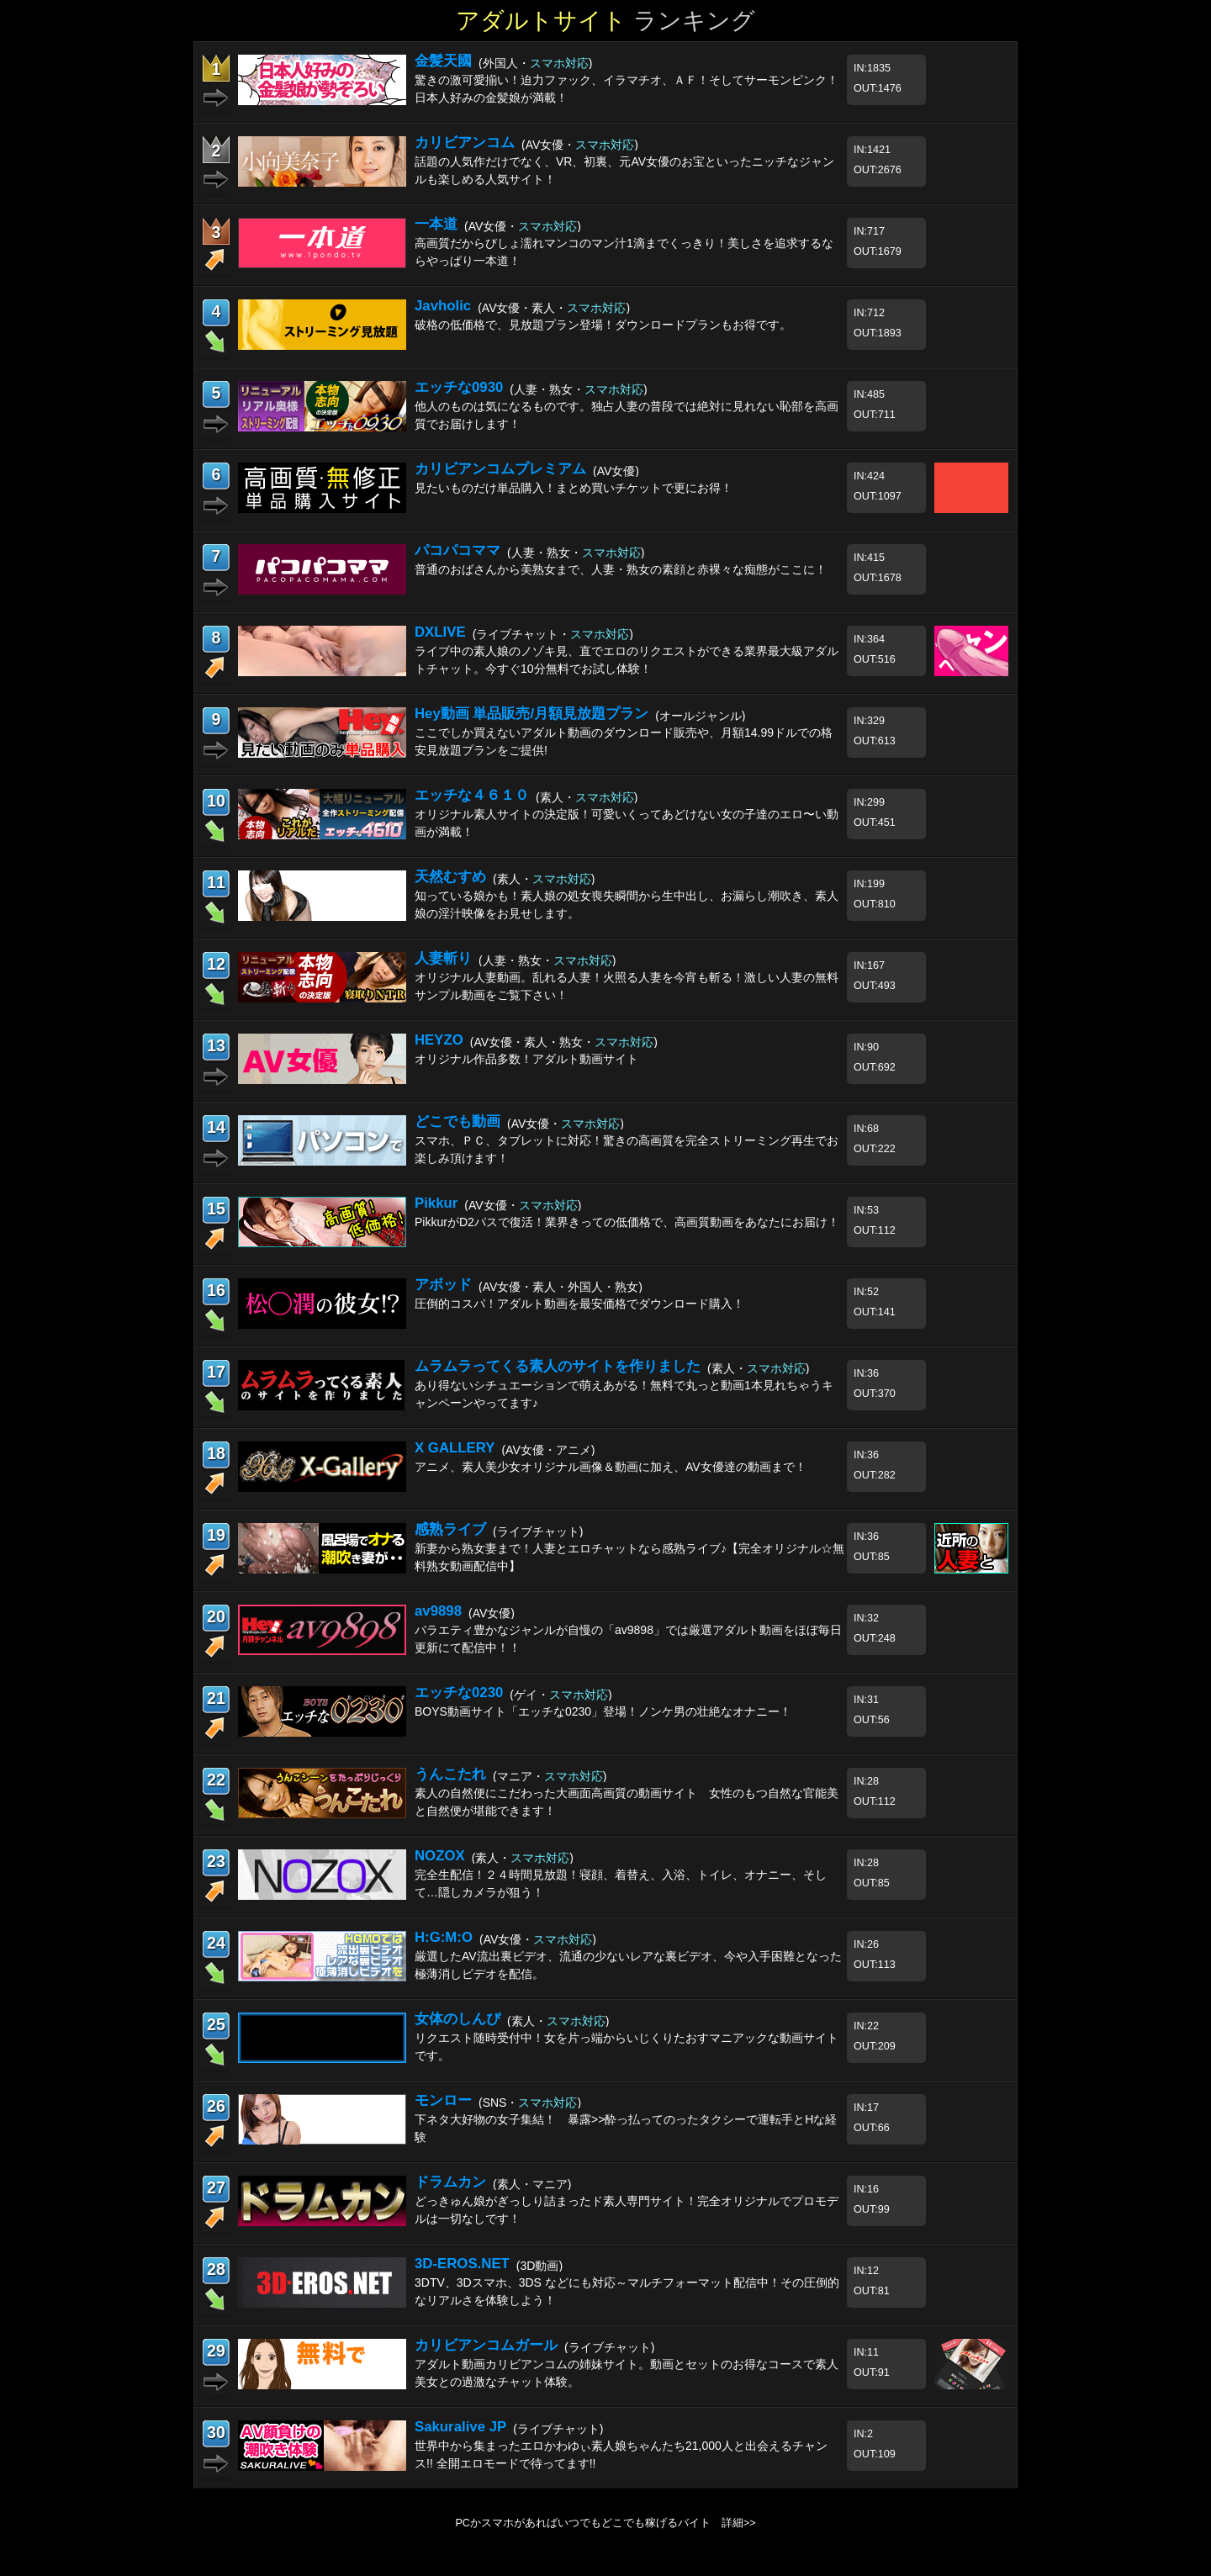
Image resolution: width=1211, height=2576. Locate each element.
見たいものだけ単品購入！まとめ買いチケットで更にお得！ (573, 488)
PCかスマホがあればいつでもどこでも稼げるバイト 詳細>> (605, 2523)
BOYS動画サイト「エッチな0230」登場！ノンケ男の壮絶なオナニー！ (603, 1711)
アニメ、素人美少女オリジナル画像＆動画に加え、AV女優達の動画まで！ (610, 1466)
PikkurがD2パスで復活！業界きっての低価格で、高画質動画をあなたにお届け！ (627, 1222)
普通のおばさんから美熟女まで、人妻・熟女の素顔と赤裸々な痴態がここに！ (621, 569)
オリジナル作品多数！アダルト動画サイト (526, 1059)
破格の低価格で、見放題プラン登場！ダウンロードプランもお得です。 (603, 324)
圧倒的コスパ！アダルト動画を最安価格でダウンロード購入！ (579, 1303)
